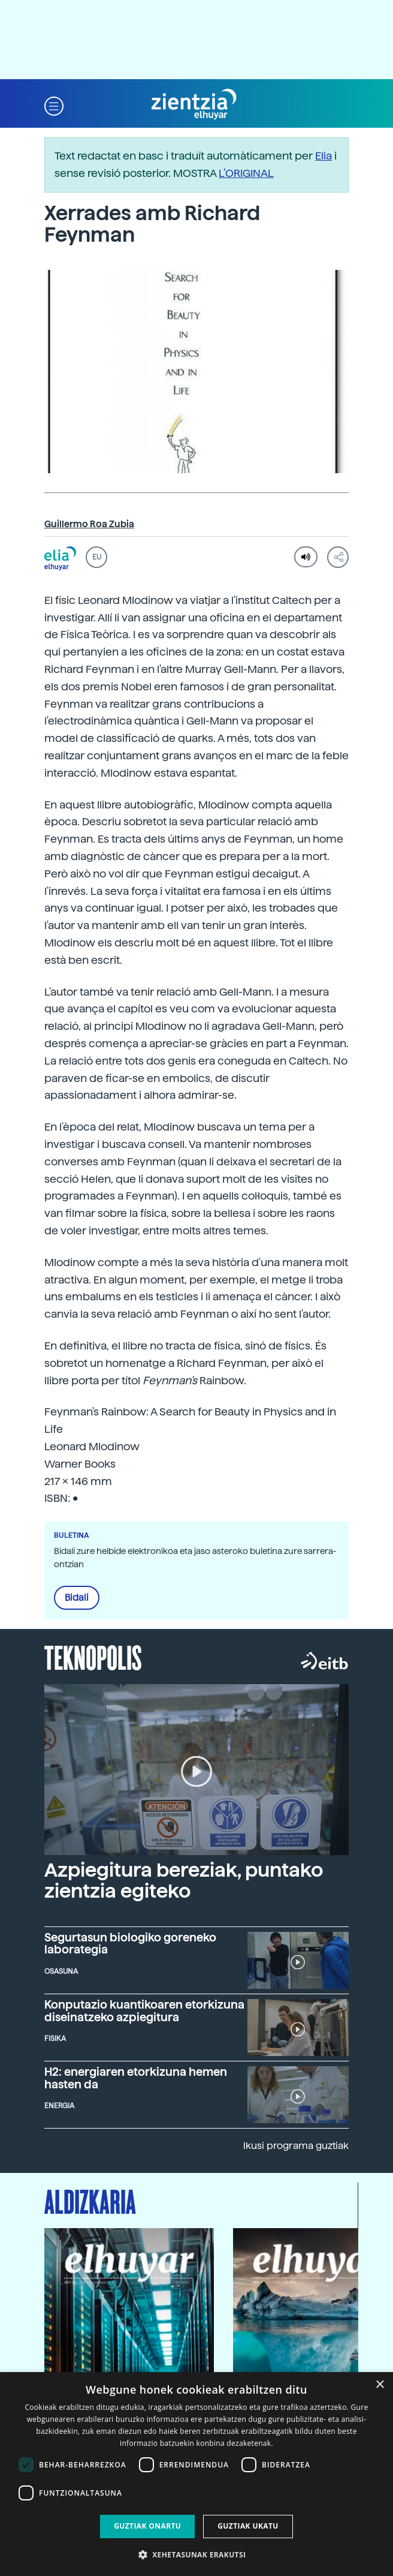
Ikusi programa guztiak (296, 2145)
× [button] (379, 2384)
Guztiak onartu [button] (147, 2526)
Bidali (77, 1597)
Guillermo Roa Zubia (89, 524)
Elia (323, 155)
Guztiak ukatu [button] (248, 2526)
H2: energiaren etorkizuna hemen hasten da (135, 2078)
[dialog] (196, 2474)
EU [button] (96, 557)
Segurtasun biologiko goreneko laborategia (130, 1944)
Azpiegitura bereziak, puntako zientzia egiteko (183, 1880)
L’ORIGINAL (246, 173)
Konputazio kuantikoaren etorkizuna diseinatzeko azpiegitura (144, 2011)
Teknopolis (93, 1656)
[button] (54, 104)
